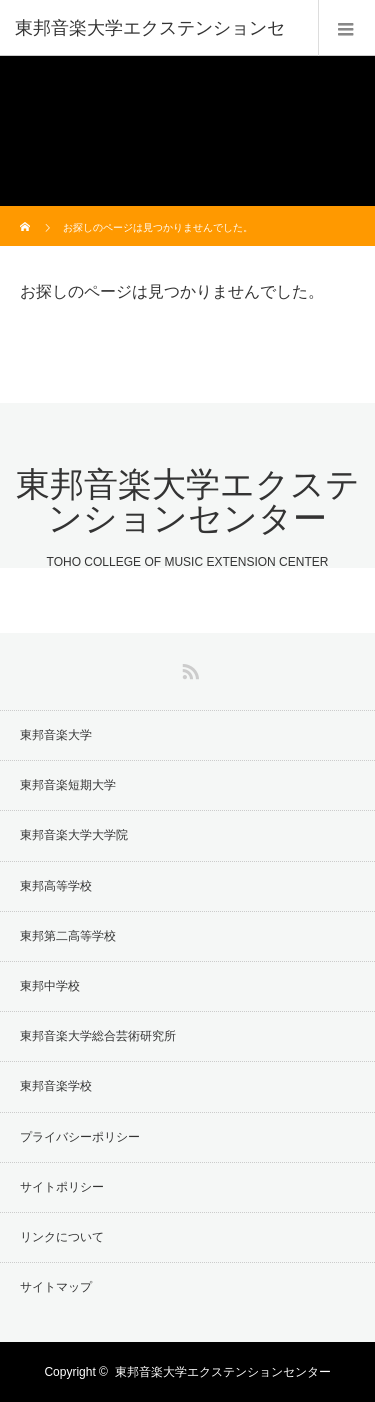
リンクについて (62, 1237)
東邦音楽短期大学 (68, 785)
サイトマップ (56, 1287)
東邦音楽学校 (56, 1086)
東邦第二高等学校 (68, 936)
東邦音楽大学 (56, 735)
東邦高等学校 (56, 886)
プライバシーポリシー (80, 1137)
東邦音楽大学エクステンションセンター (188, 501)
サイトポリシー (62, 1187)
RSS (188, 668)
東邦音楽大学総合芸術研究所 (98, 1036)
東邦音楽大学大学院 (74, 835)
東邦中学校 (50, 986)
